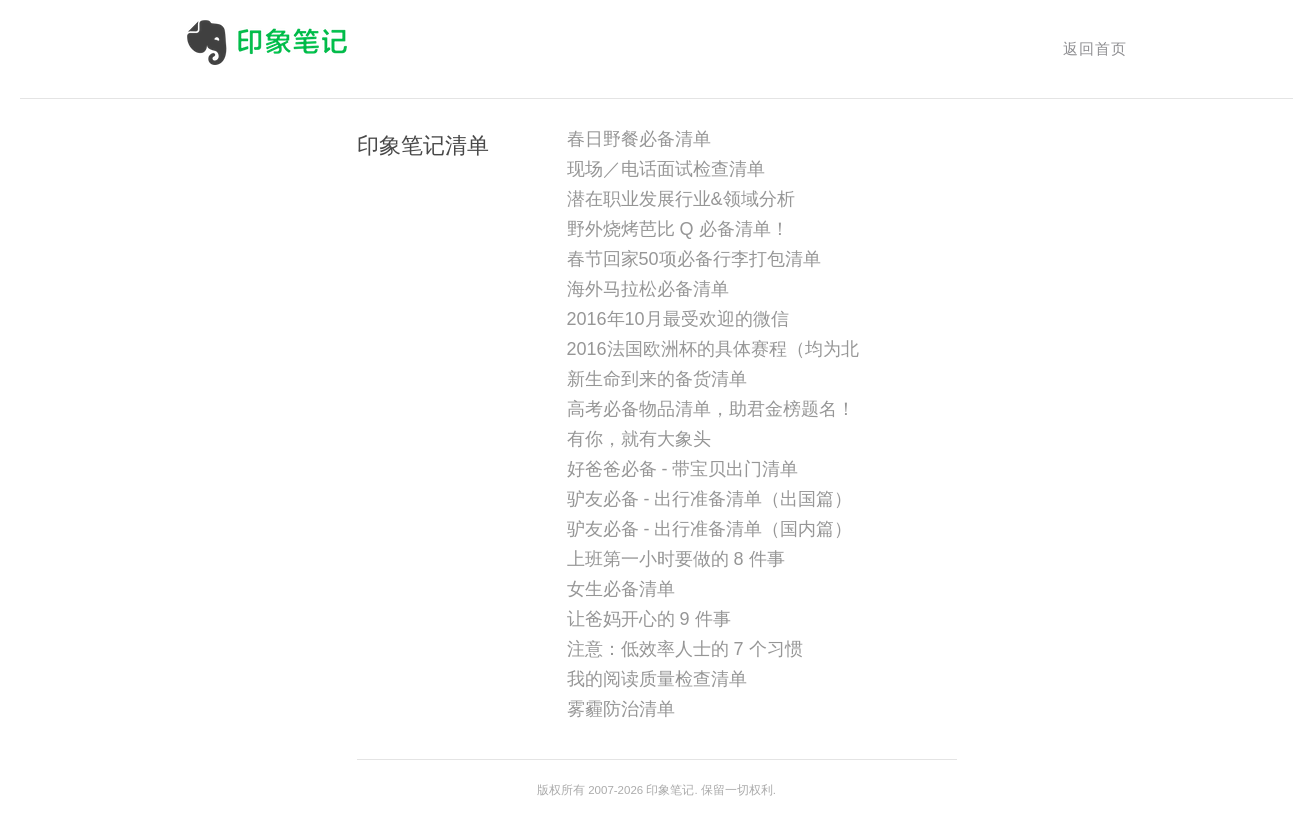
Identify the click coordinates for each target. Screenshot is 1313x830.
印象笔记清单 (423, 145)
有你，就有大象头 (639, 439)
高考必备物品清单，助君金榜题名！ (711, 409)
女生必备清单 (621, 589)
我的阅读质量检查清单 (657, 679)
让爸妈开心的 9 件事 (649, 619)
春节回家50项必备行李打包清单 (694, 259)
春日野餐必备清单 (639, 139)
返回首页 (1095, 48)
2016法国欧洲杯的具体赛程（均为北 (713, 349)
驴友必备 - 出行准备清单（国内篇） (710, 529)
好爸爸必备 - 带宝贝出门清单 (683, 469)
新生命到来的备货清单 (657, 379)
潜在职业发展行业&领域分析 (681, 199)
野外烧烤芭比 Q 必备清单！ (678, 229)
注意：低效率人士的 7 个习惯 (685, 649)
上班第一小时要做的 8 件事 (676, 559)
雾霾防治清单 (621, 709)
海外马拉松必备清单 (648, 289)
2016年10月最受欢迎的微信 (678, 319)
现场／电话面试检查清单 (666, 169)
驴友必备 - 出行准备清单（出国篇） (710, 499)
